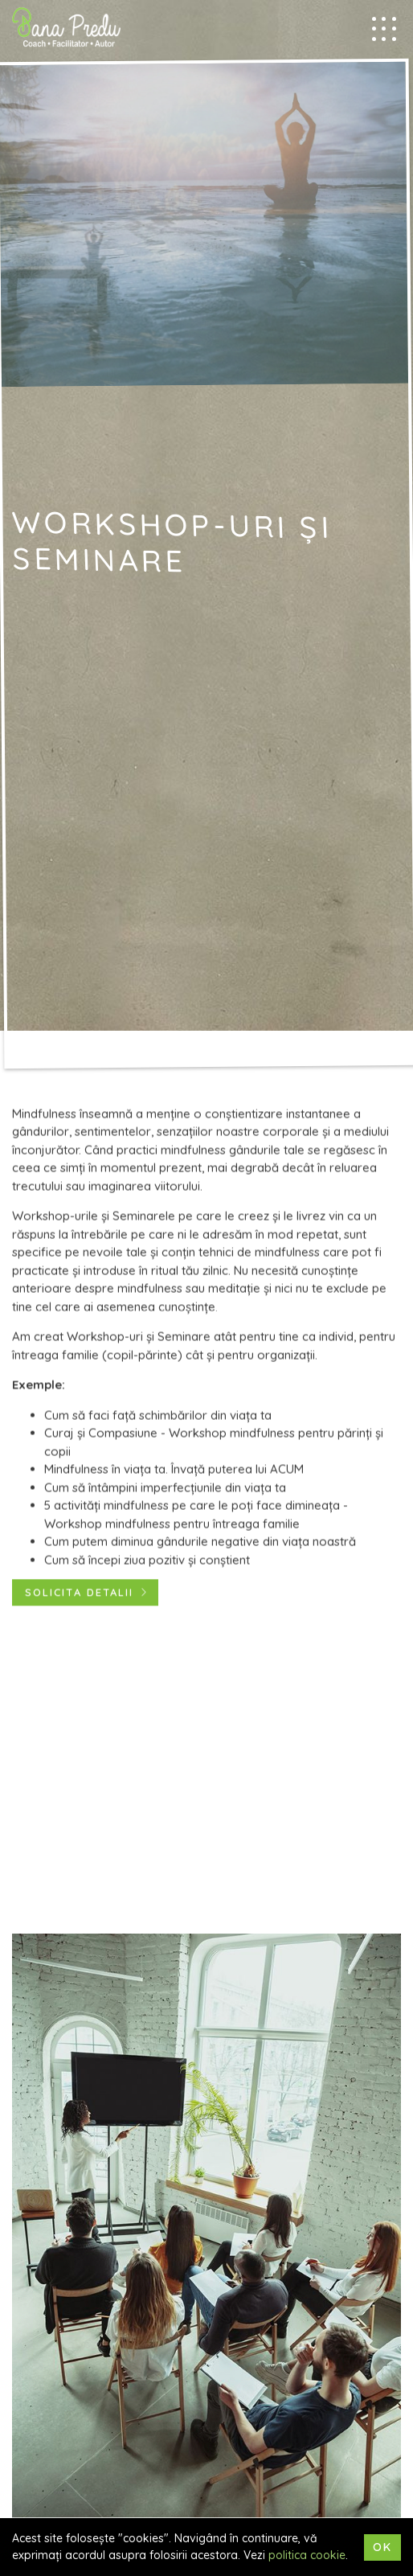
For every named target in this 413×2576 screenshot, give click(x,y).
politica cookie (307, 2555)
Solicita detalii (79, 1594)
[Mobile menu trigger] (384, 29)
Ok (382, 2547)
